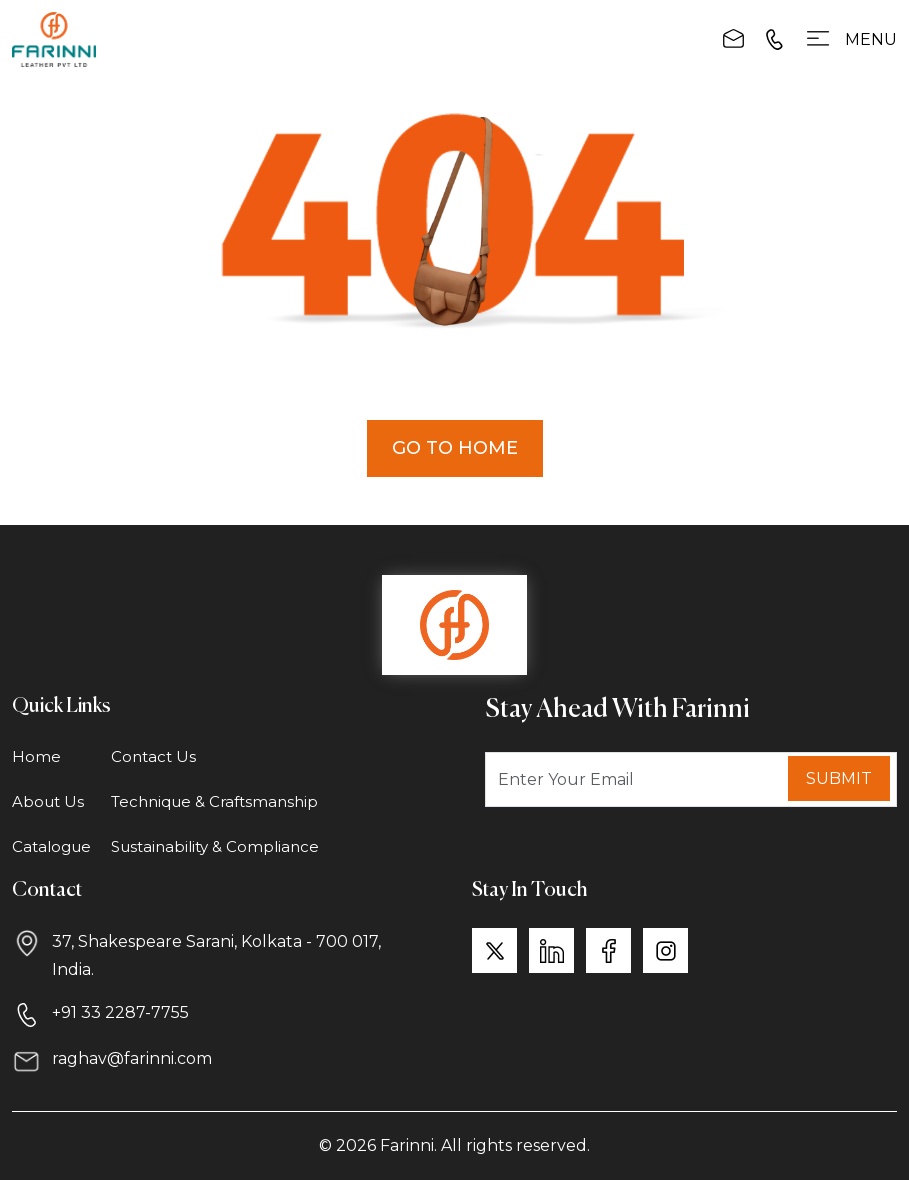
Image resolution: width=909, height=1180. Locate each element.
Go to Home (455, 448)
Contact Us (153, 756)
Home (36, 756)
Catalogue (51, 846)
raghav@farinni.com (132, 1058)
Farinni (407, 1145)
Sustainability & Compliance (215, 846)
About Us (48, 801)
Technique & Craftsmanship (214, 801)
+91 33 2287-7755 (120, 1012)
